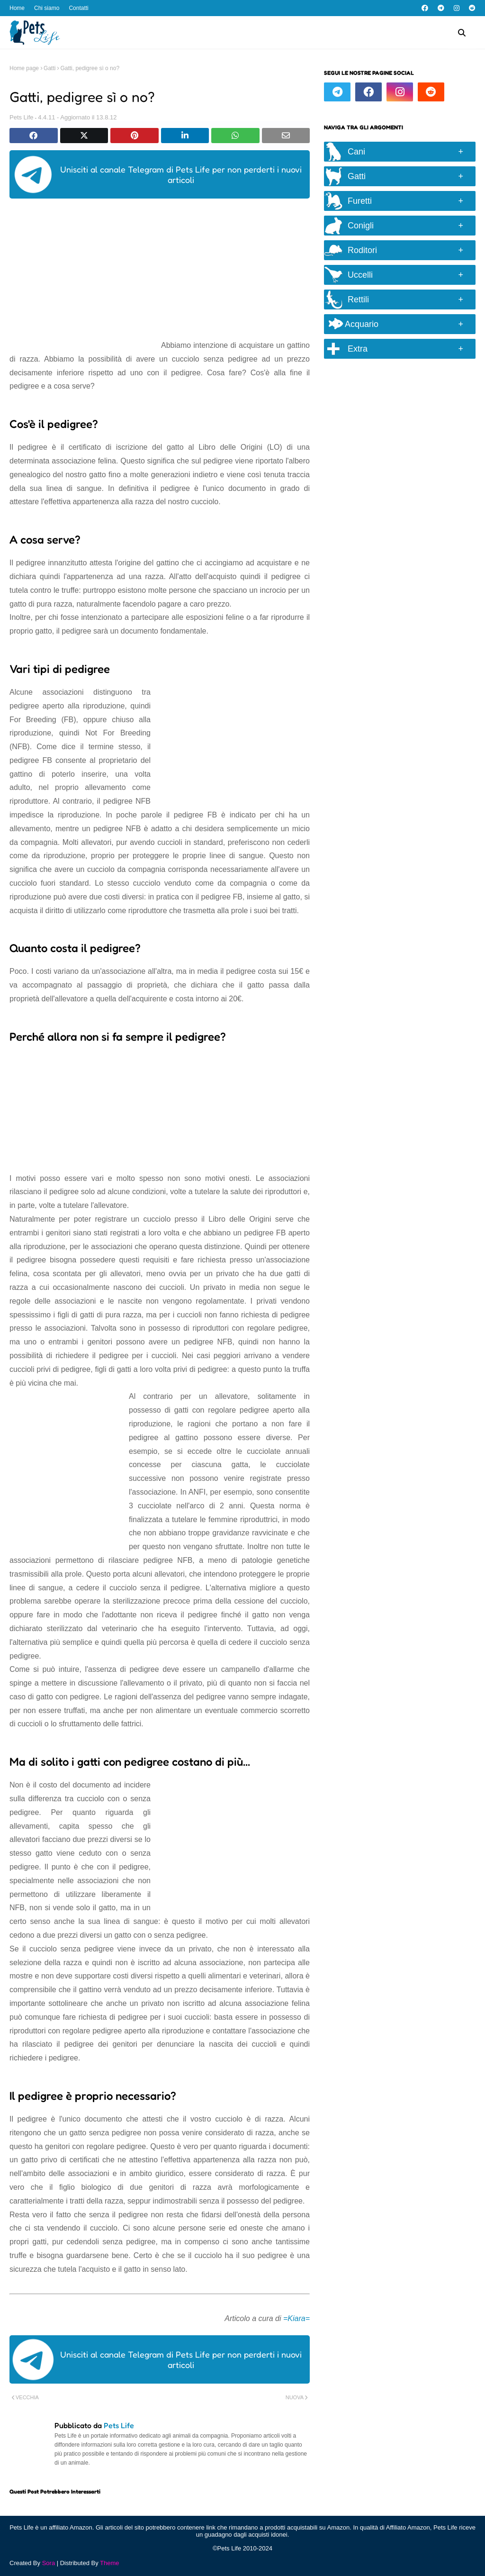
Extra (358, 349)
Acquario (353, 324)
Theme (109, 2563)
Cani (356, 151)
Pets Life (21, 117)
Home (17, 8)
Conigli (361, 225)
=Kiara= (296, 2318)
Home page (24, 68)
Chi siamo (46, 8)
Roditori (362, 250)
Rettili (358, 299)
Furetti (360, 201)
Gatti (49, 68)
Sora (48, 2563)
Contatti (78, 8)
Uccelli (360, 275)
